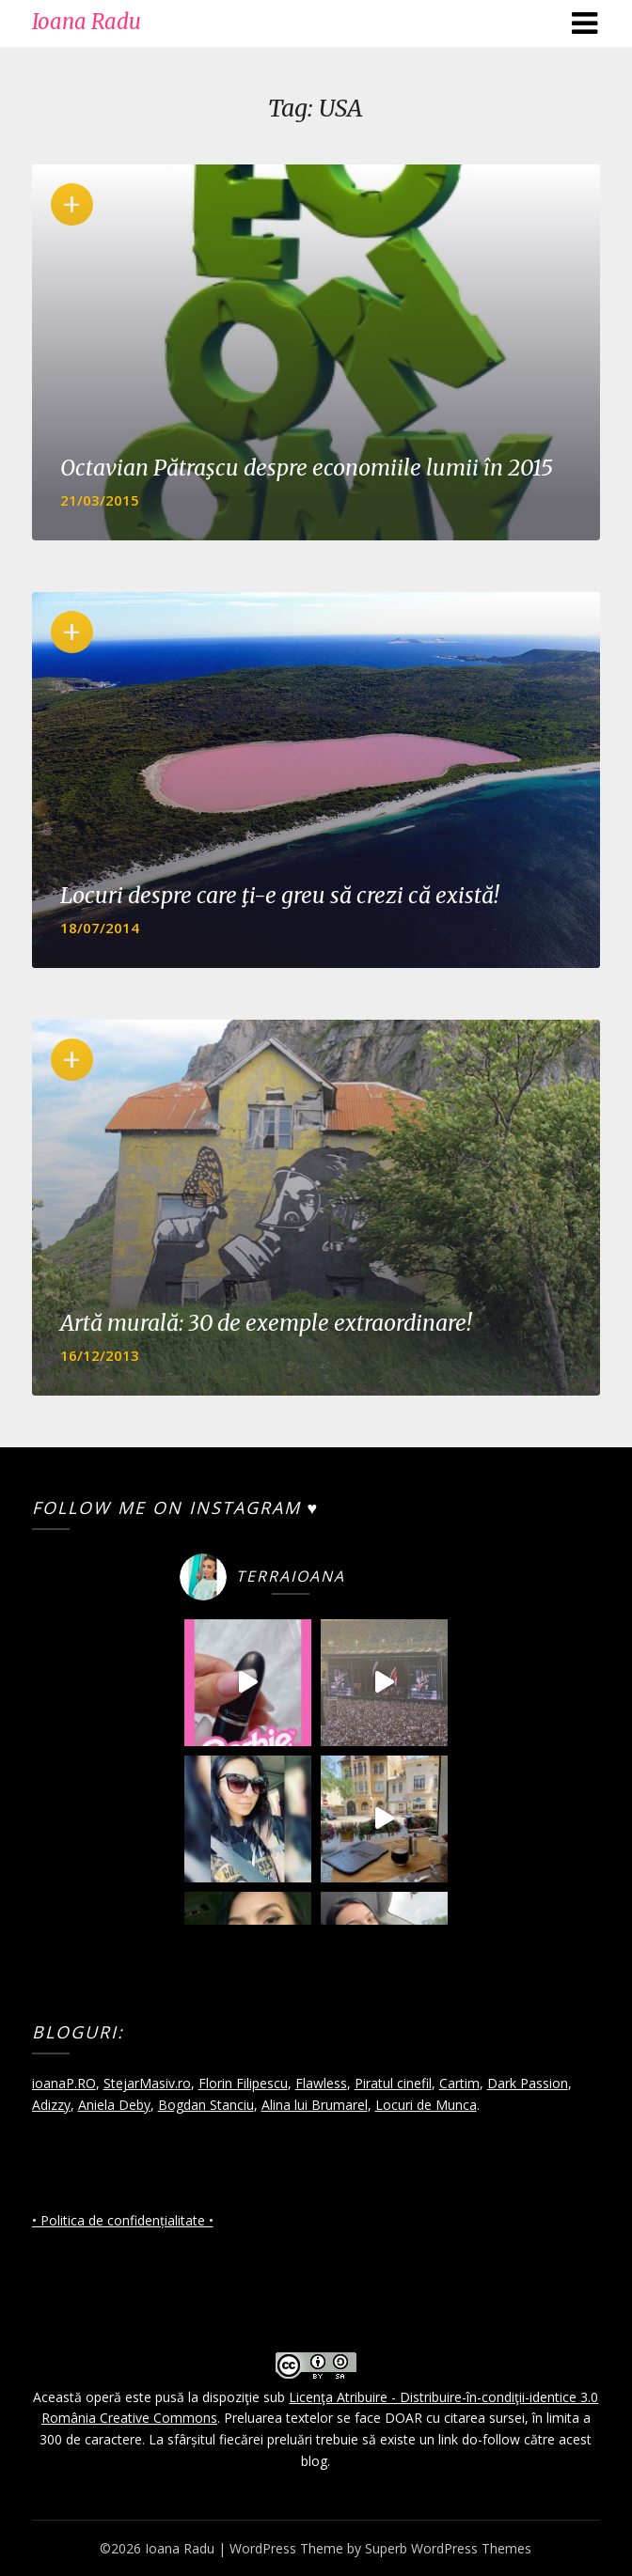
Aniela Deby (114, 2105)
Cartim (459, 2083)
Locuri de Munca (426, 2105)
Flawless (321, 2083)
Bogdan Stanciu (206, 2105)
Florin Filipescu (243, 2083)
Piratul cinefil (393, 2083)
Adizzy (51, 2105)
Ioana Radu (86, 21)
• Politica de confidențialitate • (122, 2220)
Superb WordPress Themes (448, 2548)
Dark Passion (527, 2083)
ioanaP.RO (64, 2083)
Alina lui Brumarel (314, 2105)
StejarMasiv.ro (147, 2083)
